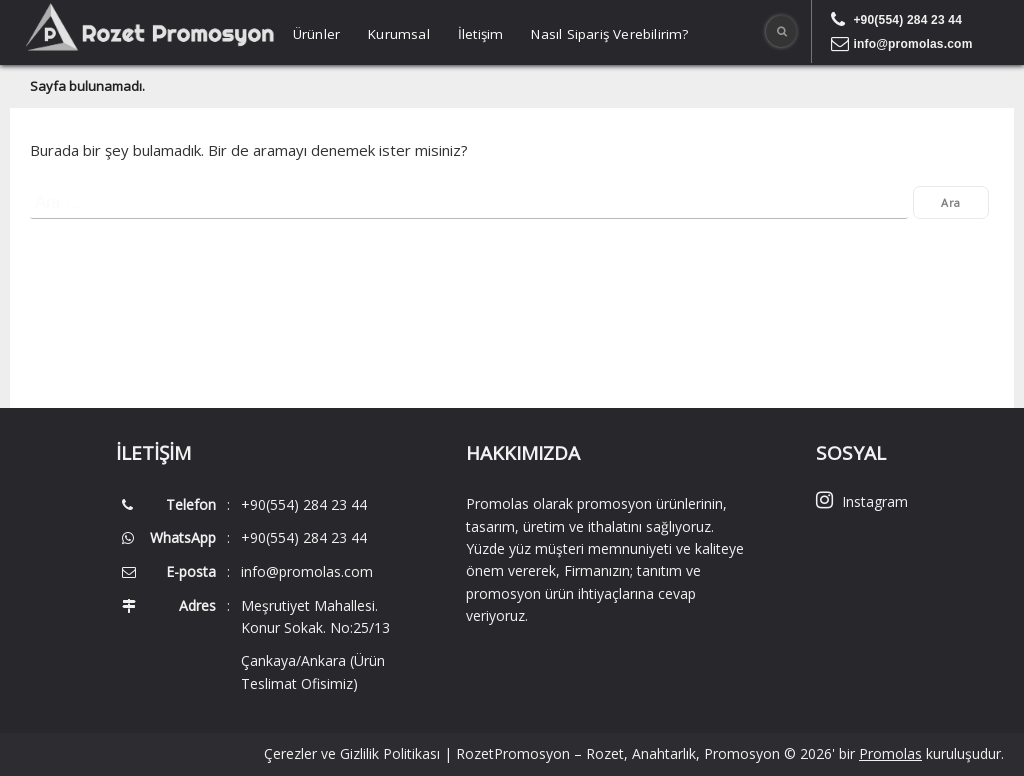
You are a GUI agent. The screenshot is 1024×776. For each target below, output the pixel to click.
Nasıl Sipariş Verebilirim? (609, 34)
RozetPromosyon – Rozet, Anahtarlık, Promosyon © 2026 (644, 753)
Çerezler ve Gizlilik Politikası (352, 753)
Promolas (890, 753)
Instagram (862, 501)
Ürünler (316, 34)
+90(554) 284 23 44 (907, 20)
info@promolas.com (912, 44)
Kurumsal (399, 34)
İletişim (481, 34)
